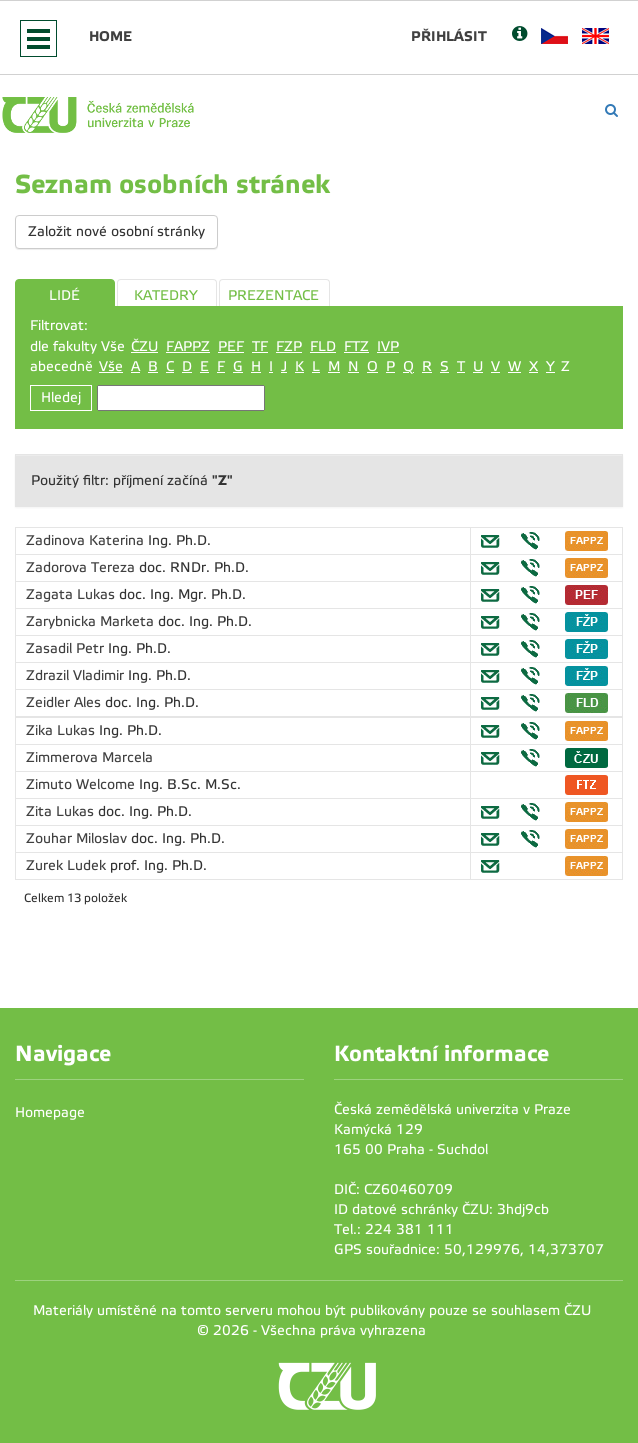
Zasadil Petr (67, 648)
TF (260, 346)
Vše (111, 366)
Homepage (50, 1112)
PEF (231, 346)
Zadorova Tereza (82, 567)
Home (110, 36)
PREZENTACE (273, 295)
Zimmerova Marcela (89, 757)
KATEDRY (166, 295)
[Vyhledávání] (611, 110)
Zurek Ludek (68, 865)
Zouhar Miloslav (78, 838)
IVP (388, 346)
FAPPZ (188, 346)
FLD (323, 346)
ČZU (144, 346)
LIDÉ (64, 295)
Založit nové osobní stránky (116, 231)
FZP (289, 346)
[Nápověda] (519, 35)
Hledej (61, 397)
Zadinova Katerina (87, 540)
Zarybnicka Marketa (92, 621)
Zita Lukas (62, 811)
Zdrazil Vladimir (77, 675)
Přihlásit (449, 36)
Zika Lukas (62, 730)
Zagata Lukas (72, 594)
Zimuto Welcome (82, 784)
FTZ (356, 346)
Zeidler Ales (65, 702)
